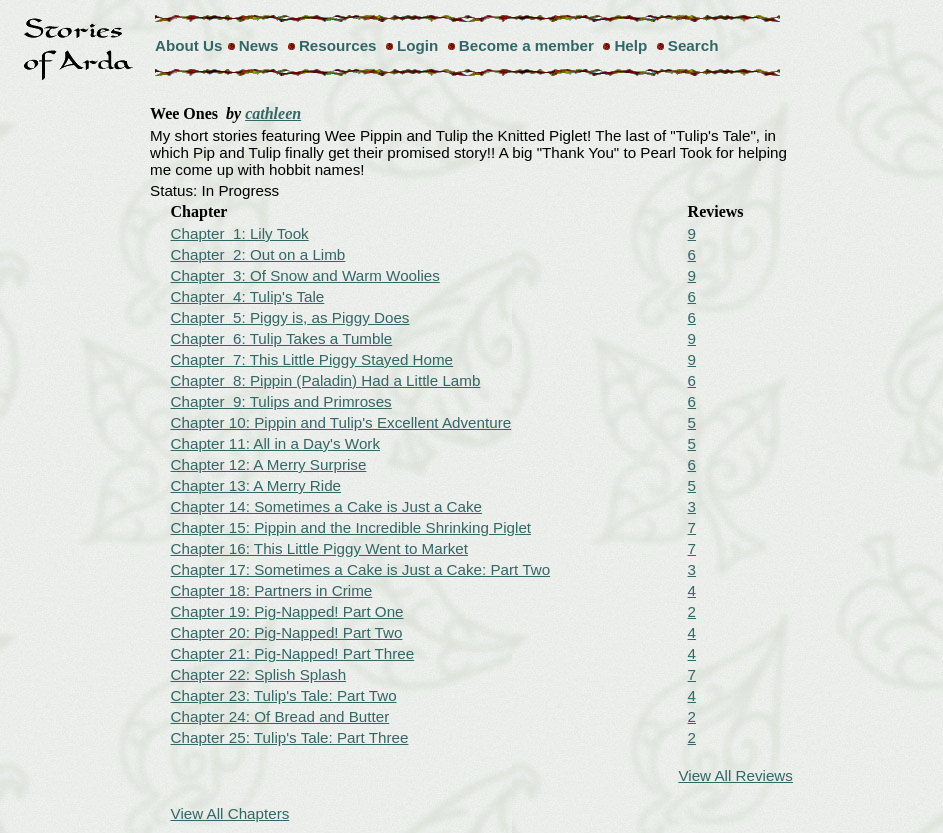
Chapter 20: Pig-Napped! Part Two (287, 632)
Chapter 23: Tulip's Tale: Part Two (284, 695)
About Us (189, 45)
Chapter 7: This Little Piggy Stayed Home (312, 359)
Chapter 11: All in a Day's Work (275, 443)
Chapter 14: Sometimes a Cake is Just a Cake (327, 506)
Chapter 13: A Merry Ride (256, 485)
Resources (338, 45)
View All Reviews (735, 775)
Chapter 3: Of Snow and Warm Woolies (305, 275)
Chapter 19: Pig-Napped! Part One (287, 611)
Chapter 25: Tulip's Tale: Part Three (290, 737)
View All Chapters (230, 813)
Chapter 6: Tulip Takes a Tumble (282, 338)
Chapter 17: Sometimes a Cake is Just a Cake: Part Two (361, 569)
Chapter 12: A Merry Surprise (269, 464)
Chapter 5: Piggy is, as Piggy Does (290, 317)
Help (630, 45)
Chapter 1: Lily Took (240, 233)
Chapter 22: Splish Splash (259, 674)
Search (693, 45)
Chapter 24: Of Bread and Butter (280, 716)
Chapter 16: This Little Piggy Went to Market (319, 548)
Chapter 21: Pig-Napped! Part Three (293, 653)
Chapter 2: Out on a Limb (258, 254)
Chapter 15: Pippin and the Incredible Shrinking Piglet (351, 527)
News (259, 45)
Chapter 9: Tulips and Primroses (281, 401)
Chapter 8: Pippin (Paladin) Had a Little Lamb (326, 380)
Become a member (526, 45)
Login (417, 45)
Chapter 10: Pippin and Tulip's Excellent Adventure (341, 422)
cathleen (273, 113)
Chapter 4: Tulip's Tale (248, 296)
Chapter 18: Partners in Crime (272, 590)
